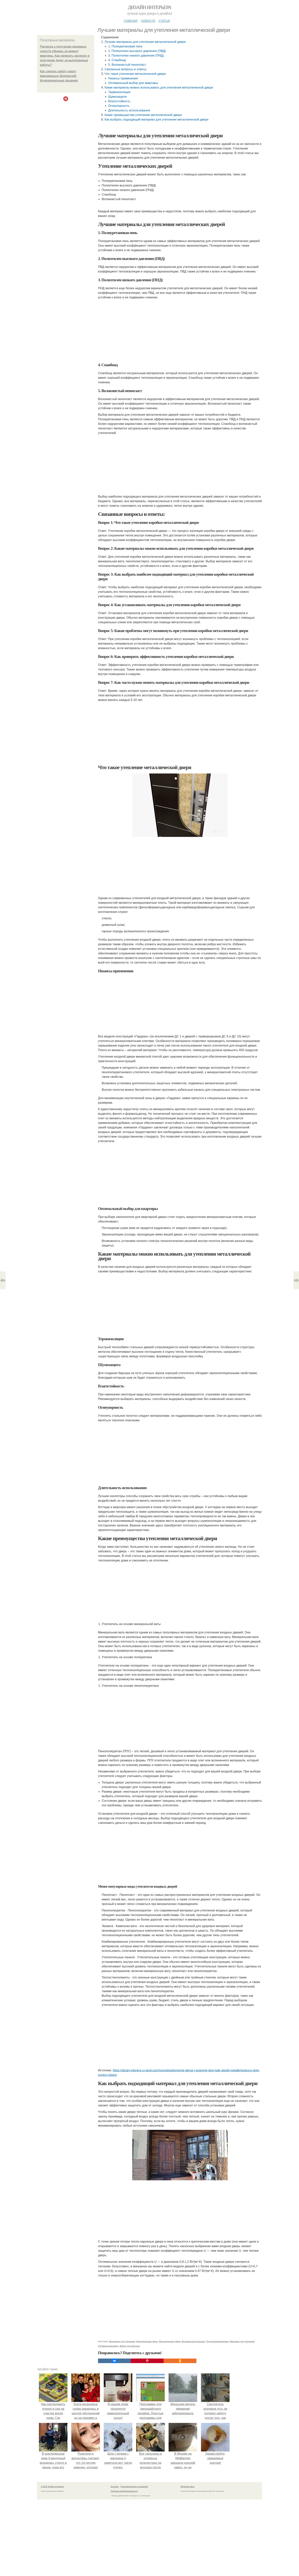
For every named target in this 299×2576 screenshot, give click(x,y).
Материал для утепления (242, 2341)
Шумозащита (117, 96)
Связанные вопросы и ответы (125, 69)
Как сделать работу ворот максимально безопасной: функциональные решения (59, 76)
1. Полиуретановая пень (125, 46)
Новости (148, 20)
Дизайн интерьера (149, 7)
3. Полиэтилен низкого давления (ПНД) (136, 55)
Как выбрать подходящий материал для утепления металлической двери (156, 119)
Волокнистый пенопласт (193, 2341)
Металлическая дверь (147, 2341)
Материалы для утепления (122, 2341)
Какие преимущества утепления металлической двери (143, 115)
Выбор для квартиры (130, 2346)
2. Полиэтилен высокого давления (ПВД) (137, 51)
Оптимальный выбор (108, 2346)
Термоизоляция (119, 92)
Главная (130, 20)
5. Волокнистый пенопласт (127, 64)
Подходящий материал (217, 2341)
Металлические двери (170, 2341)
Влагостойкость (119, 101)
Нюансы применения (123, 78)
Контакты (115, 2487)
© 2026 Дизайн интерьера (52, 2487)
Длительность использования (129, 110)
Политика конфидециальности (124, 2491)
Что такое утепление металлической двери (135, 73)
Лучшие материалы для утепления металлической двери (145, 41)
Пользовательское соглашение (134, 2487)
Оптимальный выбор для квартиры (133, 83)
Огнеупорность (118, 105)
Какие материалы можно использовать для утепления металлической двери (158, 87)
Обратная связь (187, 2487)
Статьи (164, 20)
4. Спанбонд (117, 60)
